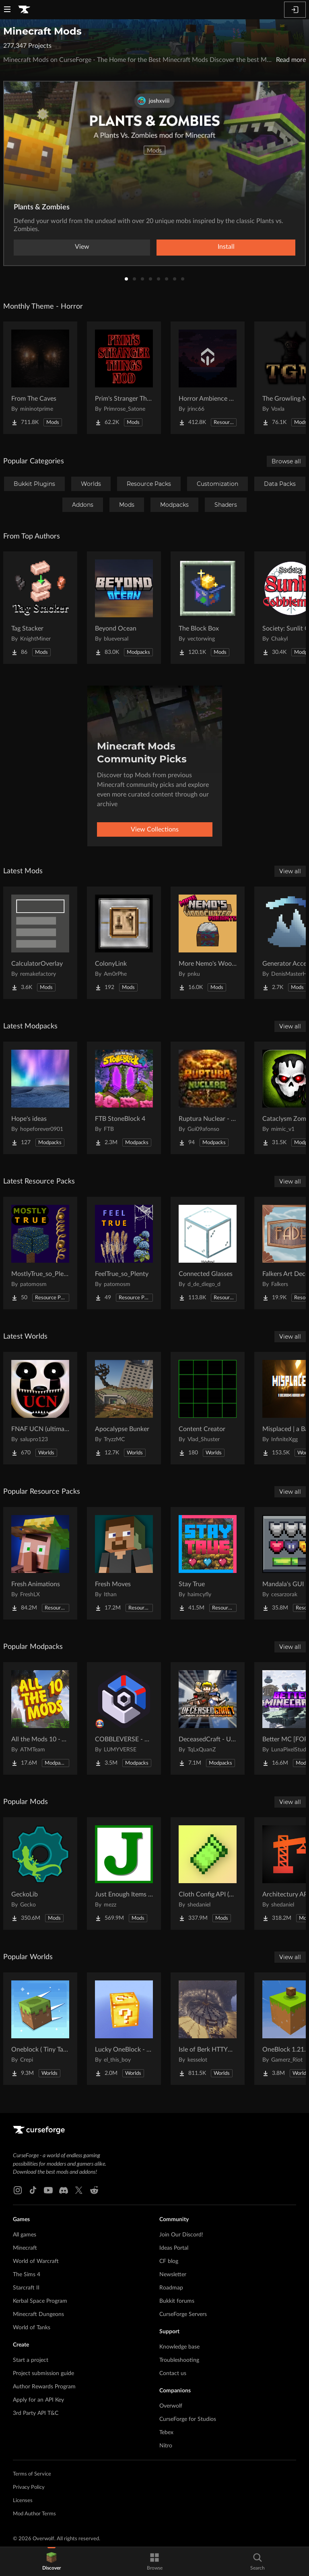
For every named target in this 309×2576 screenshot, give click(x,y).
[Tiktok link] (33, 2190)
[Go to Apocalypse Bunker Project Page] (124, 1408)
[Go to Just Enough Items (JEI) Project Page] (124, 1873)
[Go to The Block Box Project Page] (208, 607)
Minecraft (25, 2248)
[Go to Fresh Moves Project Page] (124, 1563)
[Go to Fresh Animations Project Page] (40, 1563)
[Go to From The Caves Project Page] (40, 377)
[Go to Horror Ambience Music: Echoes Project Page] (208, 377)
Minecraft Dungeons (38, 2314)
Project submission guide (43, 2373)
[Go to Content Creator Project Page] (208, 1408)
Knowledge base (179, 2347)
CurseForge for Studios (187, 2419)
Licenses (23, 2500)
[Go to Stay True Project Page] (208, 1563)
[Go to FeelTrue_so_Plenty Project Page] (124, 1253)
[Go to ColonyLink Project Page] (124, 943)
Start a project (30, 2360)
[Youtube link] (48, 2190)
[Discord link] (63, 2190)
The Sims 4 (26, 2274)
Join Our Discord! (181, 2235)
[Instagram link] (18, 2190)
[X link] (79, 2190)
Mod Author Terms (34, 2514)
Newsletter (172, 2274)
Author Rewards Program (44, 2387)
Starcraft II (26, 2288)
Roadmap (171, 2288)
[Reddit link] (94, 2190)
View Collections (155, 829)
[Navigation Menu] (7, 10)
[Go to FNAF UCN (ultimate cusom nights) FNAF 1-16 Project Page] (40, 1408)
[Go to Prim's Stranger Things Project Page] (124, 377)
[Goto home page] (24, 9)
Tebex (166, 2432)
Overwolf (170, 2406)
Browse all (286, 461)
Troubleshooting (179, 2360)
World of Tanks (31, 2327)
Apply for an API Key (38, 2400)
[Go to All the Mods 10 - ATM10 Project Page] (40, 1718)
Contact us (172, 2373)
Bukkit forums (176, 2301)
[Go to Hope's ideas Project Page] (40, 1098)
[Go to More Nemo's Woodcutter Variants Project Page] (208, 943)
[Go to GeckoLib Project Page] (40, 1873)
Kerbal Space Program (40, 2301)
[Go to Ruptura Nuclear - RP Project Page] (208, 1098)
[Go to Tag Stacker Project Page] (40, 607)
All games (24, 2235)
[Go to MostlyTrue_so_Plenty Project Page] (40, 1253)
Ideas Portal (173, 2248)
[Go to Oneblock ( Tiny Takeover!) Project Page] (40, 2028)
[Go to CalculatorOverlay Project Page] (40, 943)
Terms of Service (32, 2474)
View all (290, 871)
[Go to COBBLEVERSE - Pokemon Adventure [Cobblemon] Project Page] (124, 1718)
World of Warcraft (36, 2261)
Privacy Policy (29, 2487)
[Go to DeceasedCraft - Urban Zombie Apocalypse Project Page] (208, 1718)
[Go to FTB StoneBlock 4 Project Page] (124, 1098)
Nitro (165, 2446)
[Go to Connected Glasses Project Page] (208, 1253)
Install (226, 247)
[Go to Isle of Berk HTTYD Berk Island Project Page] (208, 2028)
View (82, 247)
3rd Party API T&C (35, 2413)
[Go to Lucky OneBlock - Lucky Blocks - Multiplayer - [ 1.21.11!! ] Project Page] (124, 2028)
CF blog (168, 2261)
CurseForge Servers (183, 2314)
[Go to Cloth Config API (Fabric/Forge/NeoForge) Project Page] (208, 1873)
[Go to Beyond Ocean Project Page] (124, 607)
